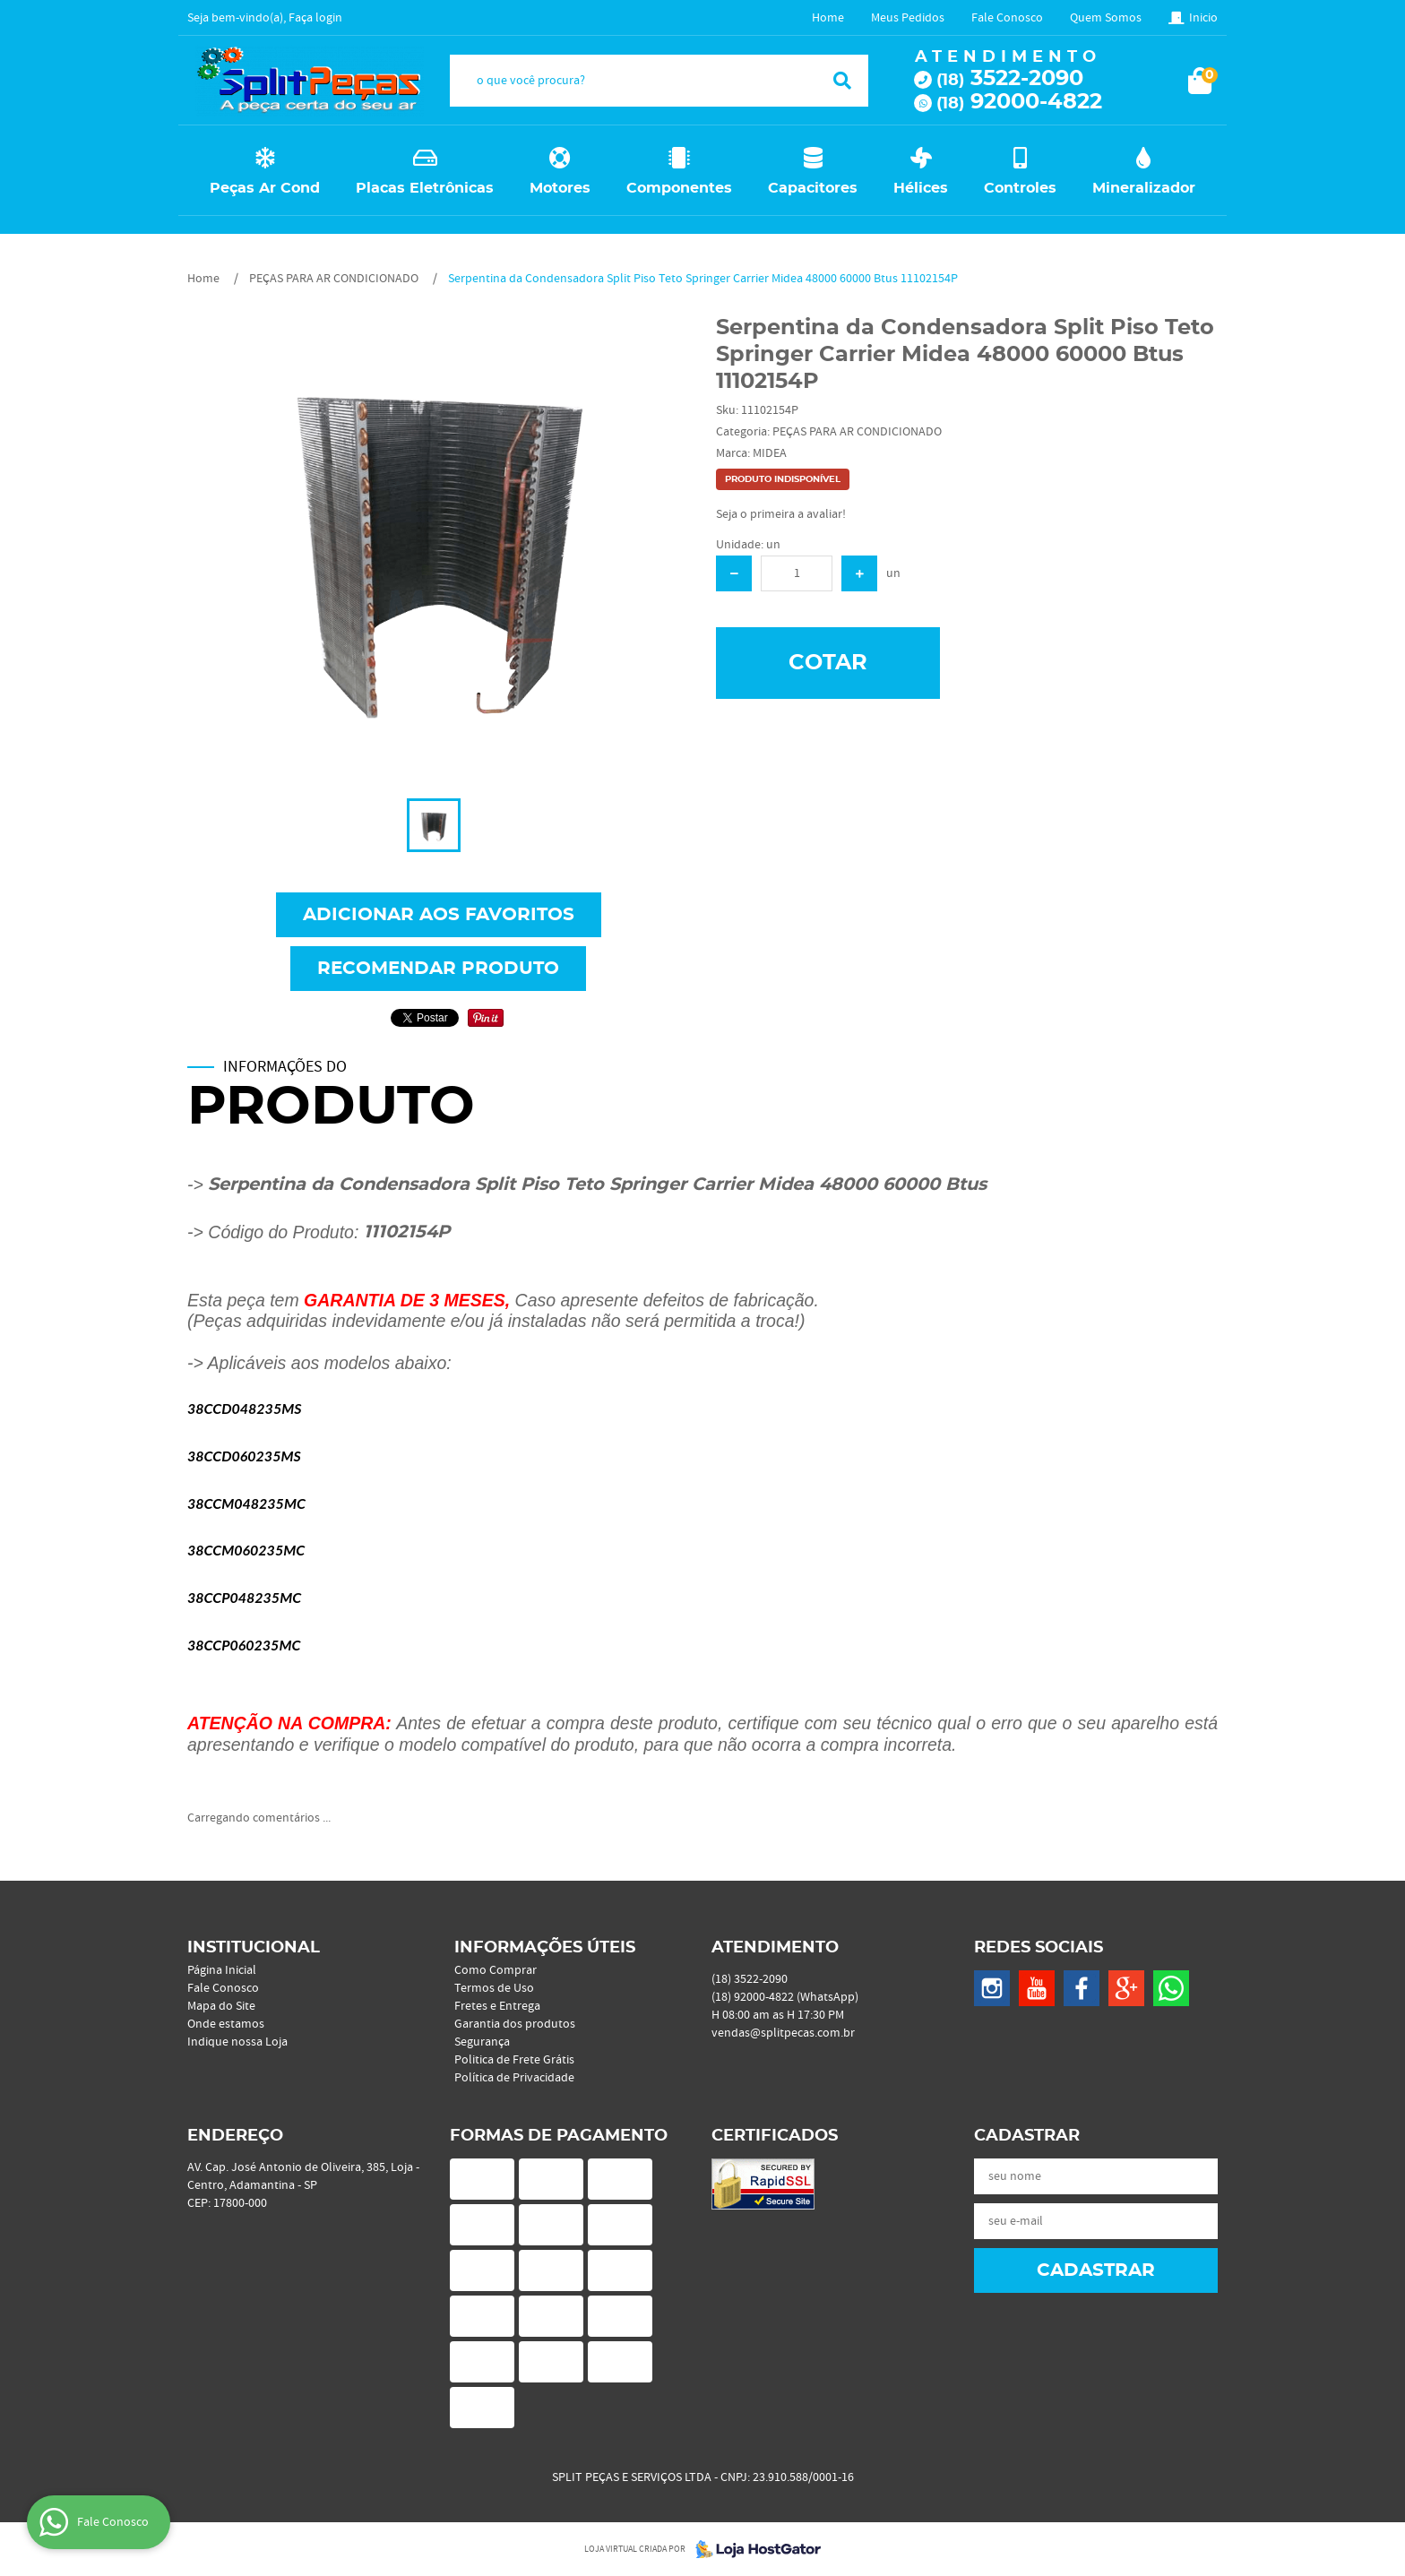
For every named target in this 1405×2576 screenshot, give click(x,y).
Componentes (679, 188)
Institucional (253, 1948)
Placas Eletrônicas (425, 188)
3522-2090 (1009, 79)
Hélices (920, 188)
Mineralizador (1143, 188)
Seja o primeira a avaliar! (781, 514)
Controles (1020, 188)
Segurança (482, 2042)
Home (828, 18)
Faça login (315, 18)
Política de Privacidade (514, 2078)
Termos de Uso (494, 1988)
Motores (560, 188)
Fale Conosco (1007, 18)
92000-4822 (1019, 102)
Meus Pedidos (907, 18)
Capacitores (813, 188)
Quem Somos (1106, 18)
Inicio (1203, 18)
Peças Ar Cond (265, 188)
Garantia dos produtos (514, 2024)
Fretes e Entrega (497, 2006)
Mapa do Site (221, 2006)
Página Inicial (221, 1970)
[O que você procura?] (842, 81)
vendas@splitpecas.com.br (783, 2033)
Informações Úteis (544, 1948)
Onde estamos (225, 2024)
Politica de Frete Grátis (514, 2060)
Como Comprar (495, 1970)
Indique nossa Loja (237, 2042)
